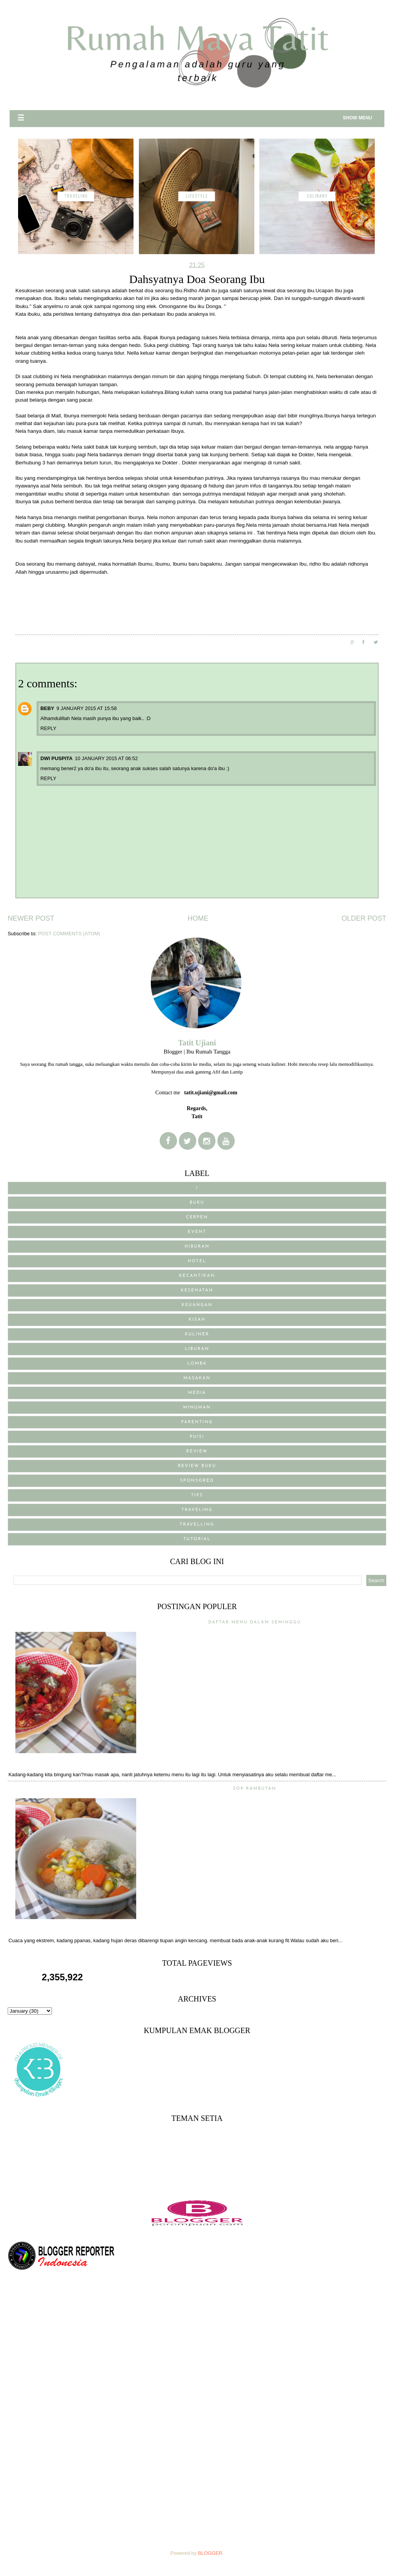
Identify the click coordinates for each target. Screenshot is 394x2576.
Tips (197, 1495)
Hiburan (197, 1246)
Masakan (197, 1378)
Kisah (197, 1320)
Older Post (364, 918)
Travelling (197, 1524)
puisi (197, 1437)
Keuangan (197, 1305)
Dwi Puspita (56, 758)
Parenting (197, 1422)
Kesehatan (197, 1290)
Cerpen (197, 1217)
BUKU (197, 1203)
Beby (47, 708)
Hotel (197, 1261)
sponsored (197, 1481)
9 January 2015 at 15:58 (87, 708)
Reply (48, 728)
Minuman (197, 1407)
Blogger (210, 2553)
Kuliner (197, 1334)
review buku (197, 1466)
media (197, 1393)
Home (197, 918)
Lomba (197, 1364)
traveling (196, 1510)
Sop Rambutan (254, 1789)
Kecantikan (197, 1276)
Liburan (197, 1349)
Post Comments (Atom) (69, 933)
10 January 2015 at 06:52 (106, 758)
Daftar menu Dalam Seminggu (254, 1622)
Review (197, 1451)
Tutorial (196, 1539)
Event (197, 1232)
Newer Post (31, 918)
